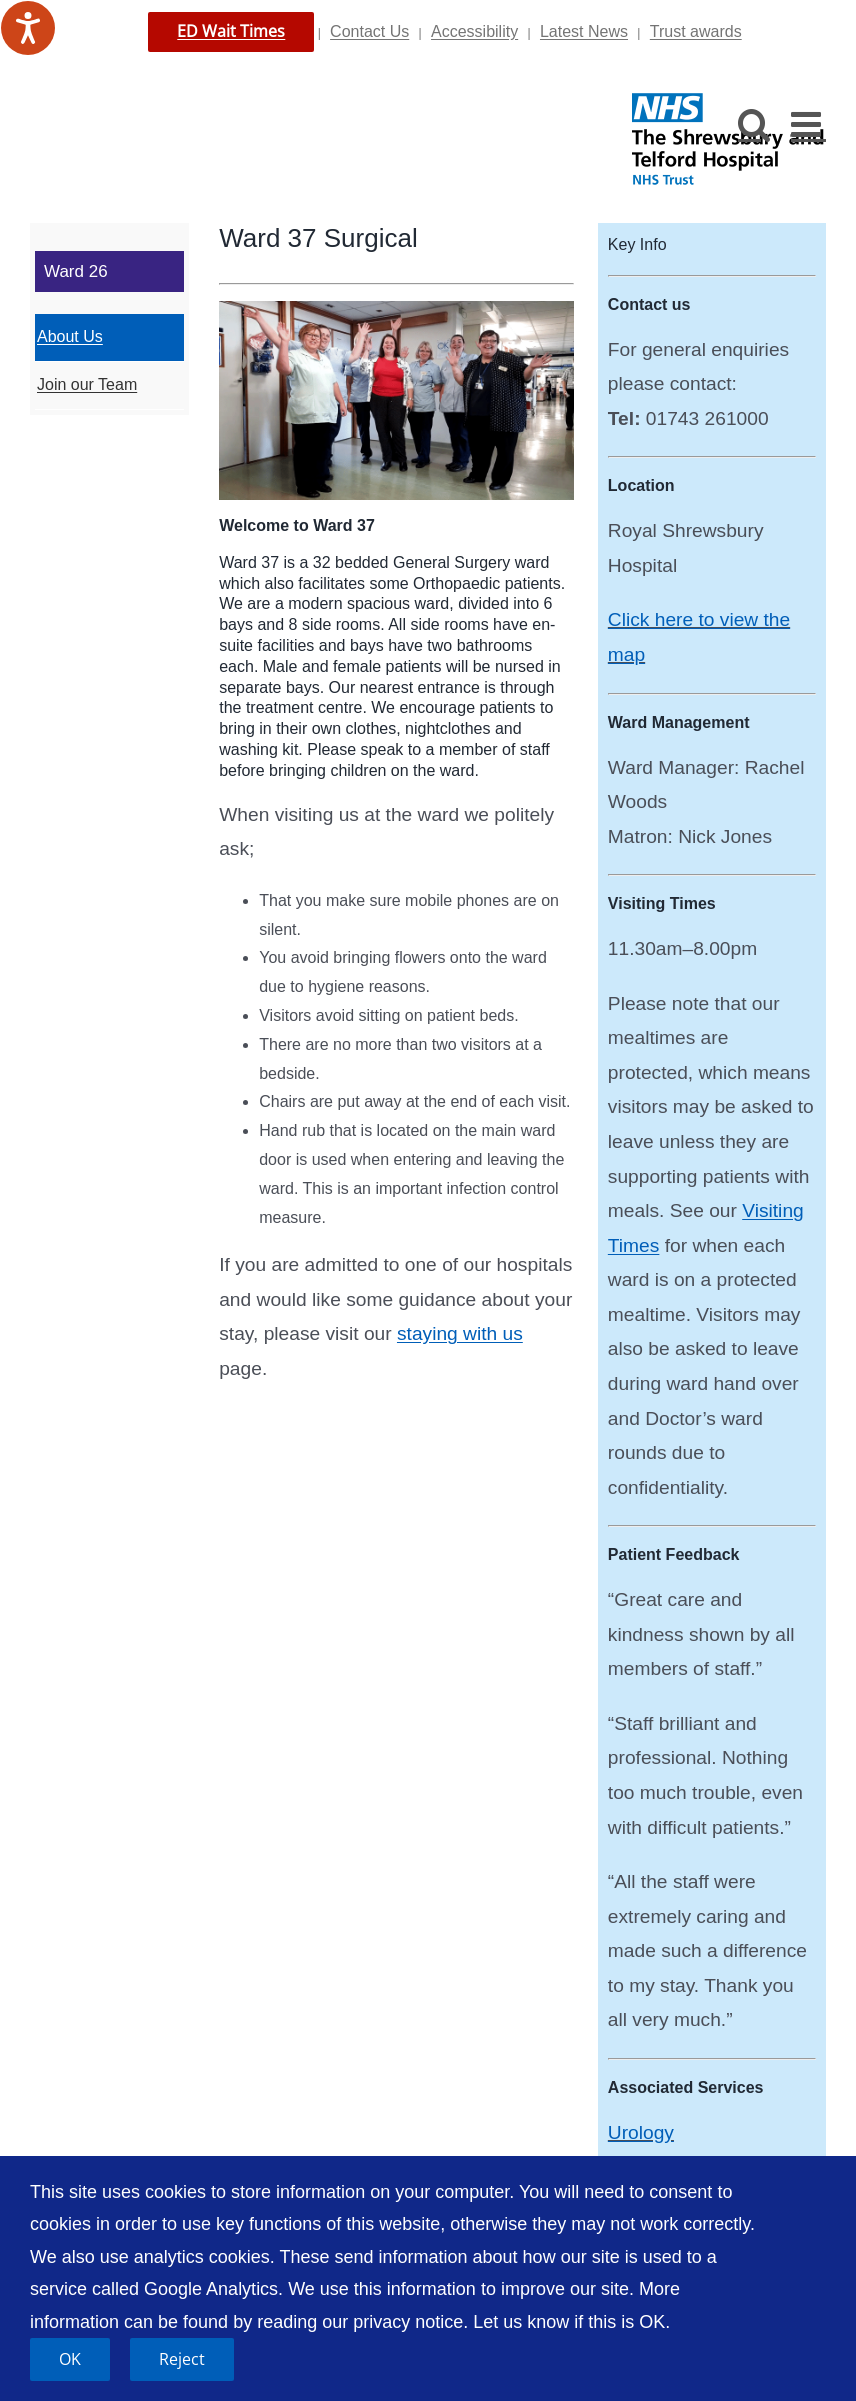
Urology (641, 2132)
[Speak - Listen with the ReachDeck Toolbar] (28, 28)
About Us (70, 336)
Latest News (584, 31)
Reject (182, 2359)
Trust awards (696, 31)
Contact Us (369, 31)
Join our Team (87, 384)
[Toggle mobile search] (754, 123)
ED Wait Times (231, 31)
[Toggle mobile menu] (808, 123)
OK (70, 2359)
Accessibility (474, 31)
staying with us (460, 1333)
